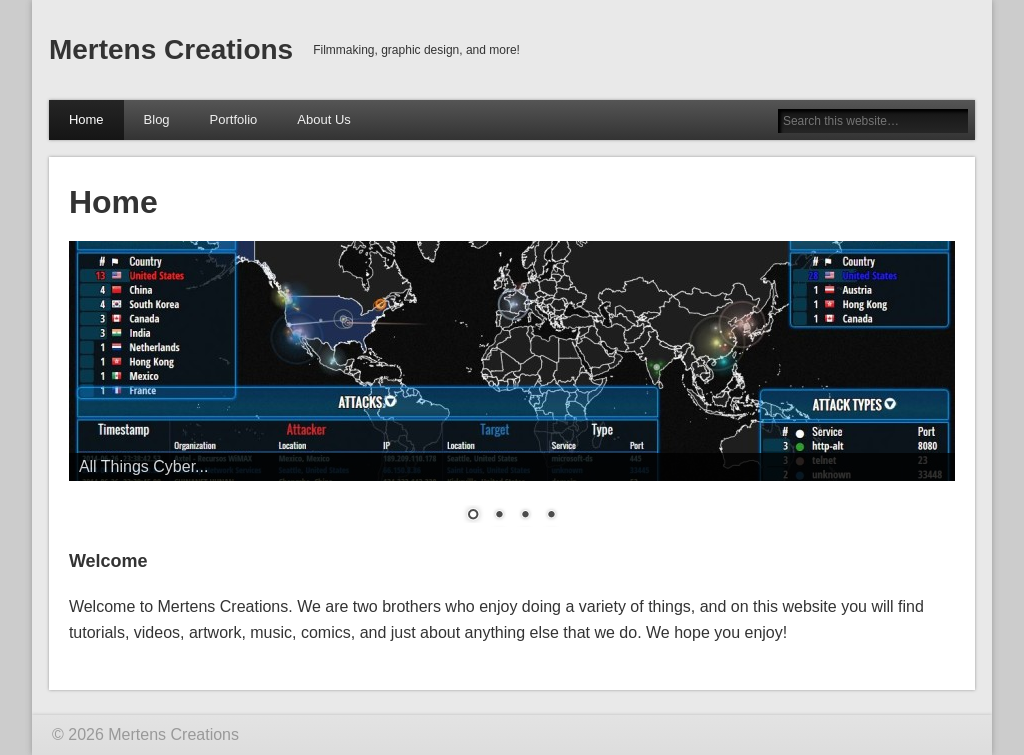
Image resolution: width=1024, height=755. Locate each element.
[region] (512, 394)
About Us (323, 119)
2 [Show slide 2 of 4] (499, 516)
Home (86, 119)
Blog (157, 119)
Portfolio (234, 119)
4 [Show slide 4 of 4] (551, 516)
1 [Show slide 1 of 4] (473, 516)
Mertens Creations (171, 49)
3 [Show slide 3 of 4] (525, 516)
